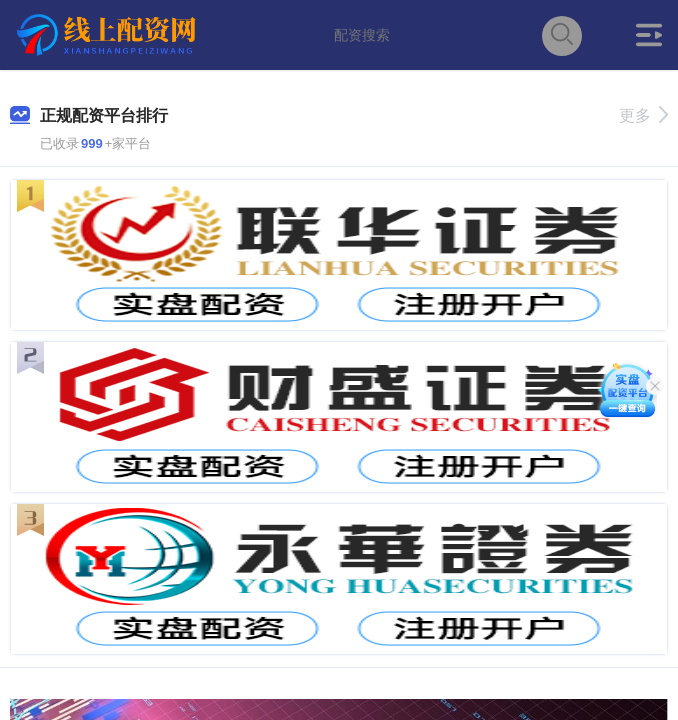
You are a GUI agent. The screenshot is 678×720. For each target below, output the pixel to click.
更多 (643, 115)
